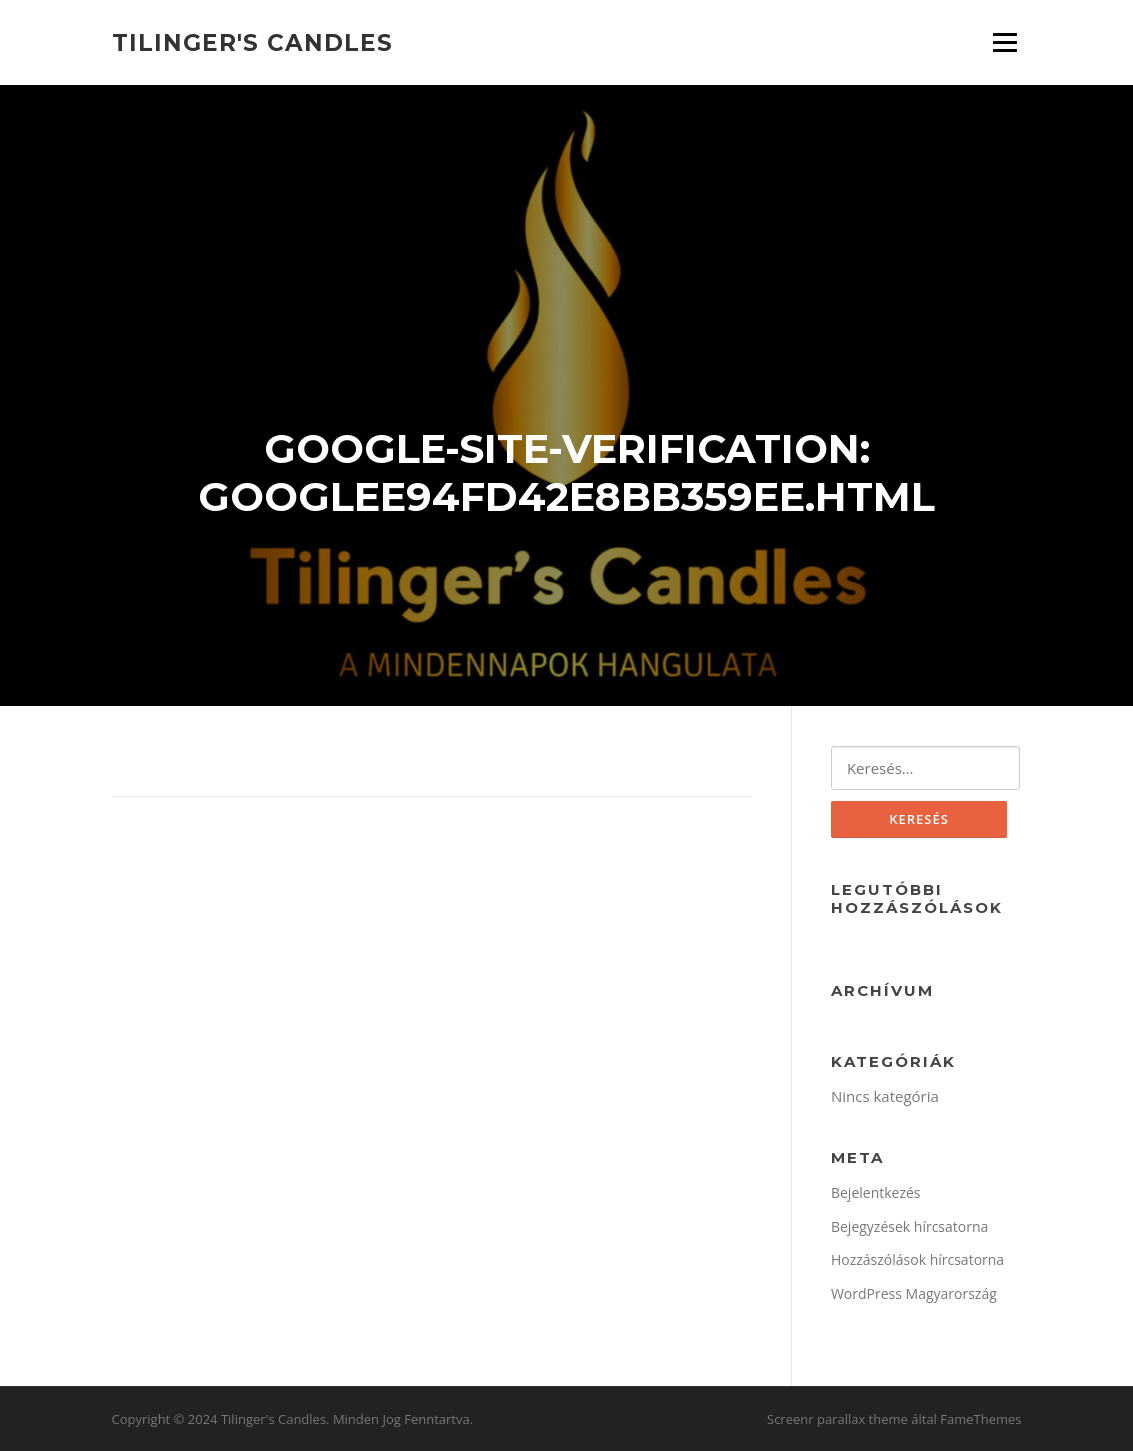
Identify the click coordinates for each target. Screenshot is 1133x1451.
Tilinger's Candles (252, 42)
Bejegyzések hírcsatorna (909, 1226)
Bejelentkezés (876, 1192)
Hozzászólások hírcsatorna (917, 1259)
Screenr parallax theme (837, 1419)
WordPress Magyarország (914, 1293)
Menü (1004, 42)
